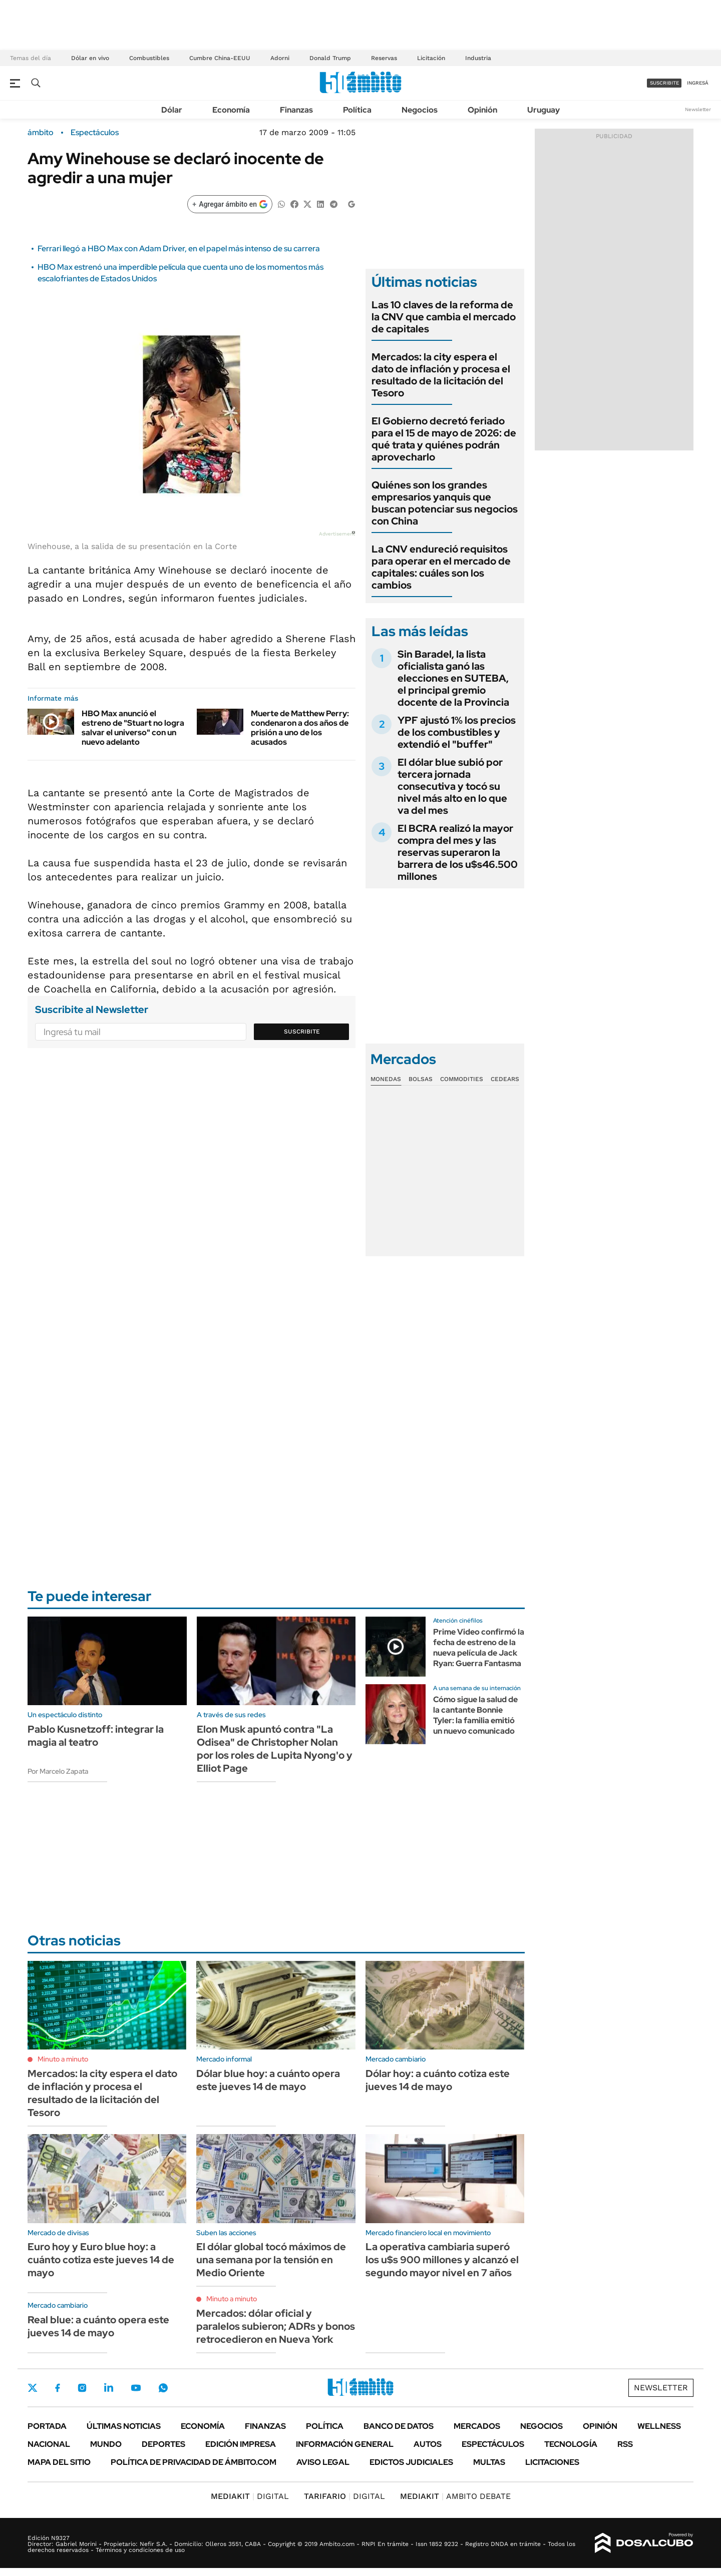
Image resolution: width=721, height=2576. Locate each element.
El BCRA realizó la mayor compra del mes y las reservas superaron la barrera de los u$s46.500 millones (458, 852)
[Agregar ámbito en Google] (229, 204)
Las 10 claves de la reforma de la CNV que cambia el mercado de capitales (444, 316)
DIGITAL (250, 2496)
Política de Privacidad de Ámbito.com (193, 2462)
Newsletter (698, 109)
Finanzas (296, 110)
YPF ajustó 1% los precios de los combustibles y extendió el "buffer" (457, 732)
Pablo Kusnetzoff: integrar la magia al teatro (96, 1736)
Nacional (49, 2444)
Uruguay (543, 110)
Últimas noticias (124, 2426)
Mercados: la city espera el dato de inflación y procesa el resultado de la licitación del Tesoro (441, 374)
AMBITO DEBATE (455, 2496)
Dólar (171, 110)
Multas (489, 2462)
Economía (231, 110)
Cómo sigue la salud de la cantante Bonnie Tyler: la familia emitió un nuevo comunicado (475, 1715)
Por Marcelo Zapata (58, 1771)
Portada (47, 2426)
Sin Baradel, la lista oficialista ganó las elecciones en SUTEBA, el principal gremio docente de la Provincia (453, 678)
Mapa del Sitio (59, 2462)
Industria (478, 58)
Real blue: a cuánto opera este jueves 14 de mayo (98, 2326)
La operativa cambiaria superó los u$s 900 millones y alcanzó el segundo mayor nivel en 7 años (442, 2259)
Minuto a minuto (63, 2059)
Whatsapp (163, 2387)
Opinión (482, 110)
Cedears (505, 1079)
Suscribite (302, 1031)
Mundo (106, 2444)
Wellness (659, 2426)
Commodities (461, 1079)
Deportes (163, 2444)
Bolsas (421, 1079)
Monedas (386, 1079)
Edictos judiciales (411, 2462)
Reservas (384, 58)
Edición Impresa (240, 2444)
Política (357, 110)
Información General (345, 2444)
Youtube (136, 2388)
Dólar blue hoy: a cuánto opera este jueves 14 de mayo (268, 2080)
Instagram (82, 2387)
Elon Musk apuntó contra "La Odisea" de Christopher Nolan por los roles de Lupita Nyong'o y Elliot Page (274, 1749)
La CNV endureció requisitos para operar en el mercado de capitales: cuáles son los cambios (441, 567)
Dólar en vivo (90, 58)
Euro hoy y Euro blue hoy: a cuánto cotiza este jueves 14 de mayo (101, 2259)
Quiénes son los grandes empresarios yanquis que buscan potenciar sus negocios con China (445, 503)
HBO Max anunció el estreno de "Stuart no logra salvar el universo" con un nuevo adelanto (133, 728)
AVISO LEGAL (322, 2462)
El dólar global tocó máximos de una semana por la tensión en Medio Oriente (271, 2259)
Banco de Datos (399, 2426)
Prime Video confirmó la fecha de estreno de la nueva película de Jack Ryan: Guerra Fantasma (478, 1647)
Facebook (57, 2387)
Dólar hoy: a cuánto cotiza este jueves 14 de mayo (438, 2080)
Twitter (33, 2388)
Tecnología (570, 2444)
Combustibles (149, 58)
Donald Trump (330, 58)
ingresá (697, 83)
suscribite (664, 83)
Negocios (420, 110)
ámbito (41, 133)
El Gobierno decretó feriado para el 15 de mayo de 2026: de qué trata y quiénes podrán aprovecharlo (444, 438)
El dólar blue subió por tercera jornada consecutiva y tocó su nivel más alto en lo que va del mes (452, 786)
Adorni (279, 58)
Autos (428, 2444)
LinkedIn (108, 2387)
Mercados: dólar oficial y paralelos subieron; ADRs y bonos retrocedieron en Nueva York (275, 2326)
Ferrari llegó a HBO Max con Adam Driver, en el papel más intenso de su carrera (179, 248)
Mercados (477, 2426)
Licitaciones (552, 2462)
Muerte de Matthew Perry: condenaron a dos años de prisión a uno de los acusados (300, 728)
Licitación (431, 58)
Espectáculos (95, 133)
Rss (625, 2444)
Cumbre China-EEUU (219, 58)
